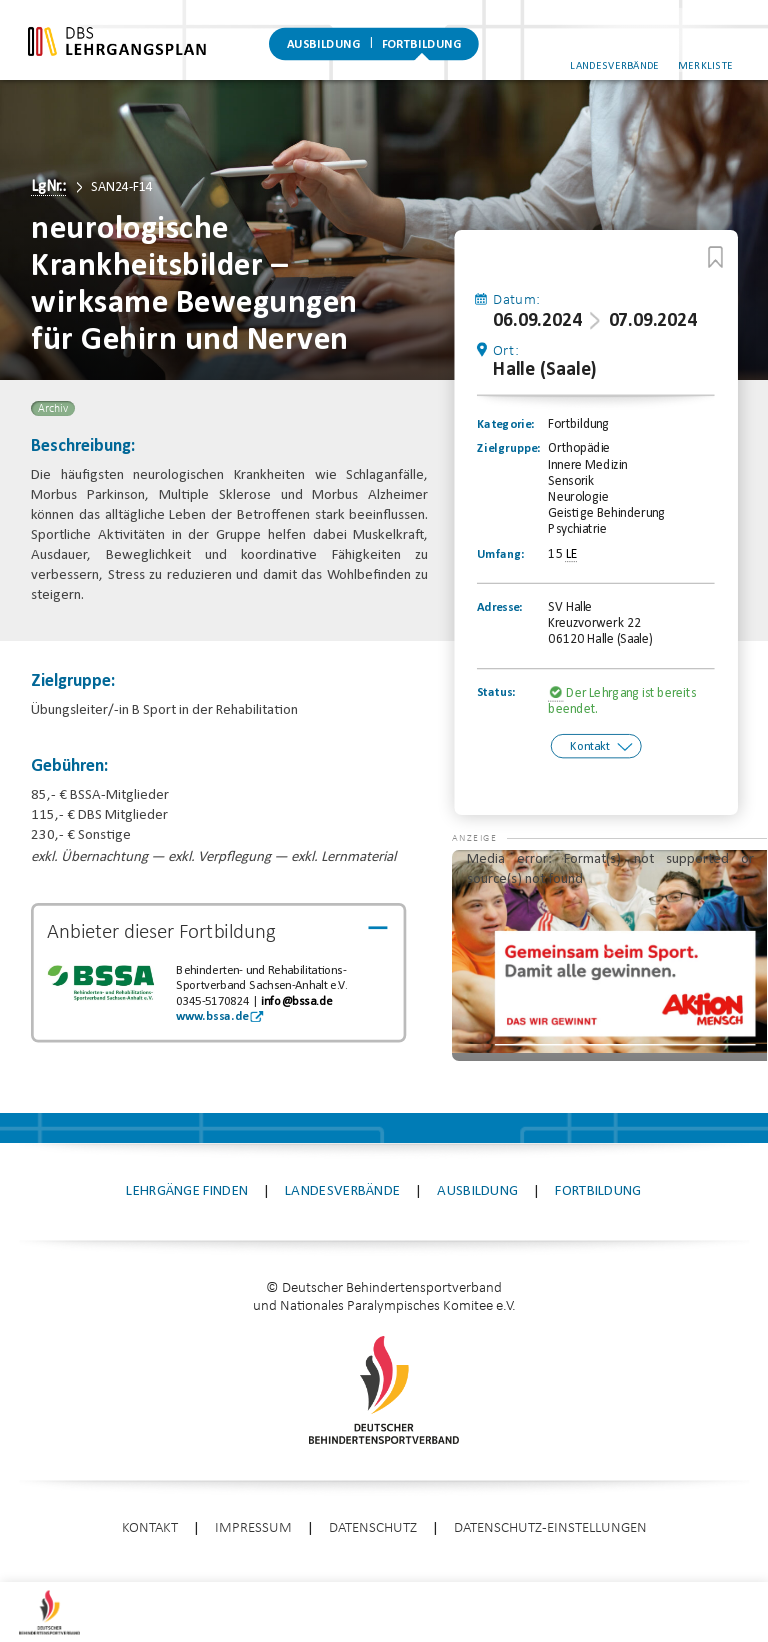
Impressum (253, 1540)
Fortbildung (421, 45)
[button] (491, 892)
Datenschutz (373, 1540)
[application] (609, 967)
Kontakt (589, 748)
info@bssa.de (296, 1002)
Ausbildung (324, 45)
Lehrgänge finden (187, 1203)
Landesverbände (622, 58)
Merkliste (714, 58)
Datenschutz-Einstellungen (550, 1540)
